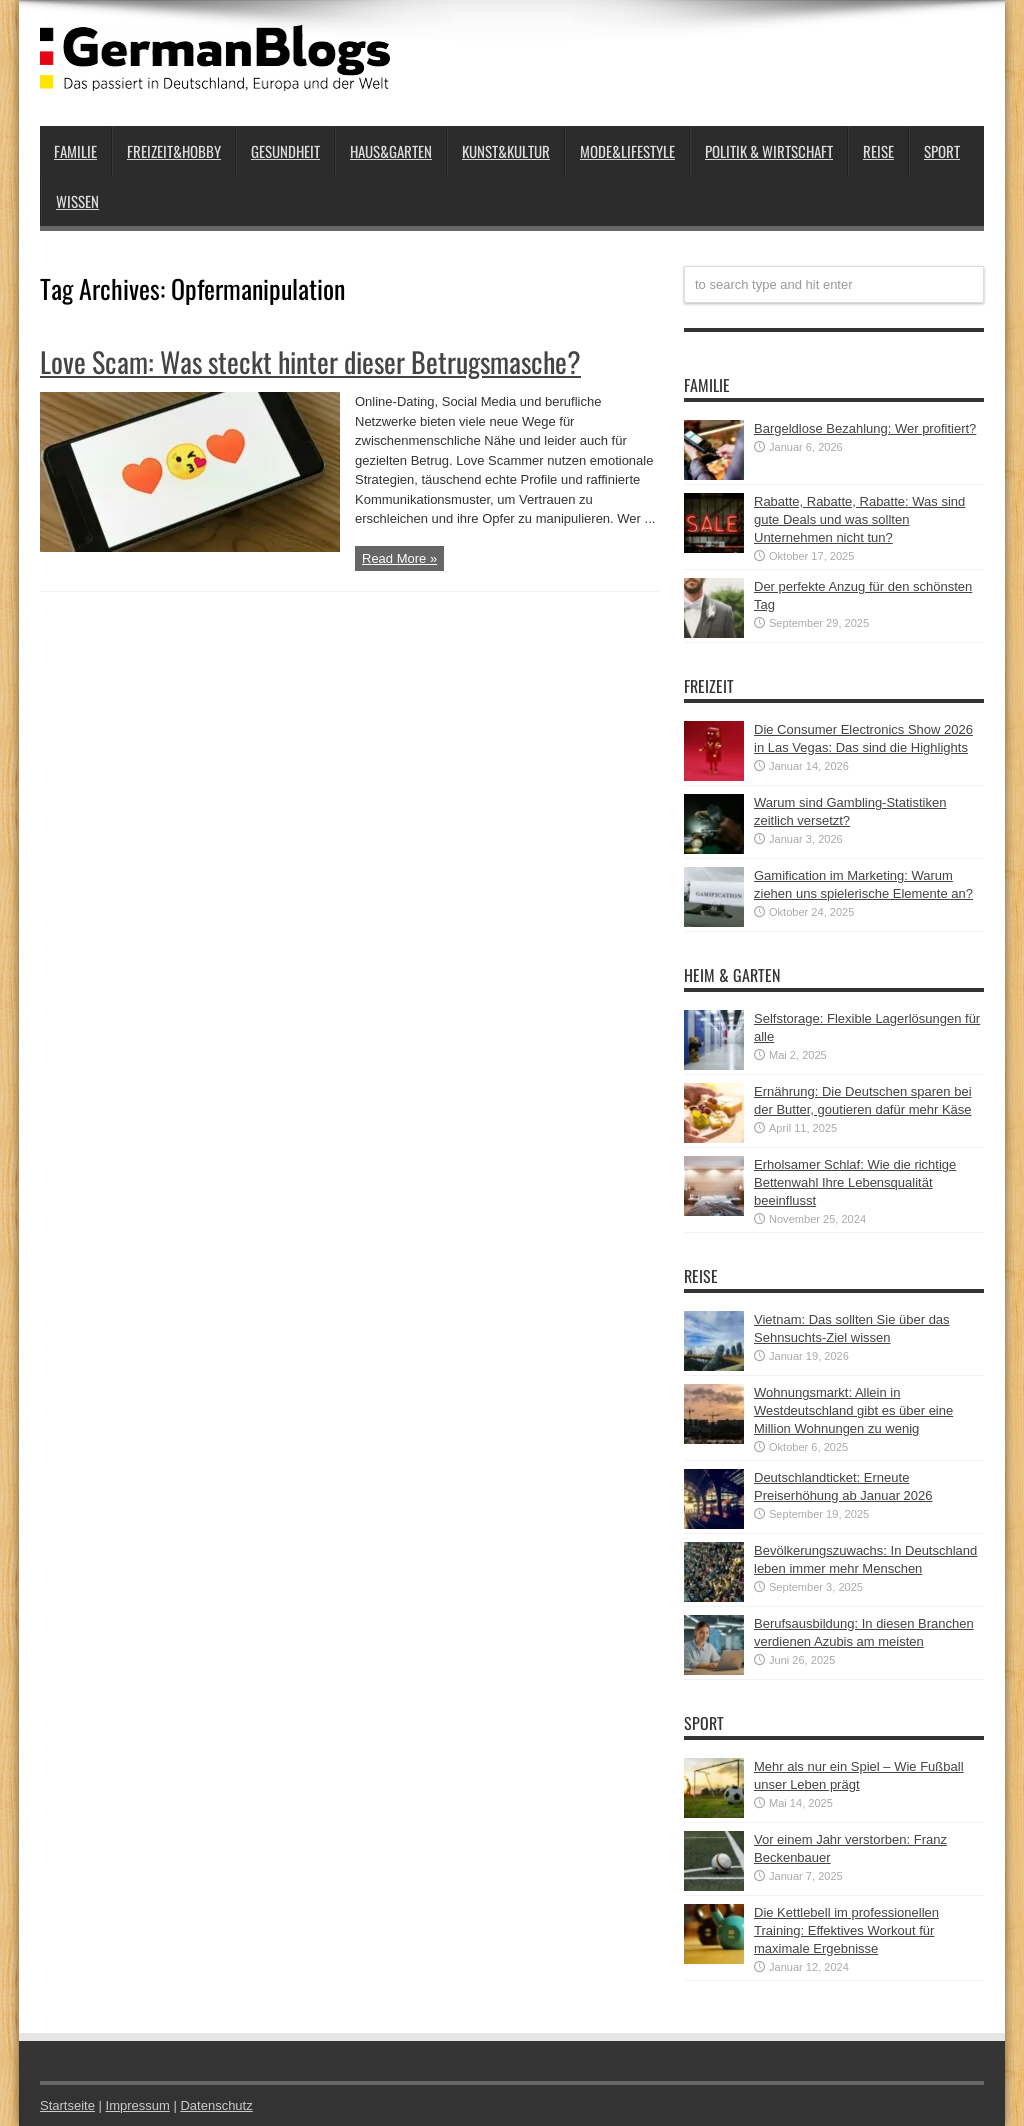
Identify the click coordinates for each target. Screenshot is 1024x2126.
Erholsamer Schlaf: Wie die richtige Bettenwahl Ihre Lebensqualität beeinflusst (855, 1182)
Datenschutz (216, 2105)
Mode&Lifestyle (627, 151)
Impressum (138, 2105)
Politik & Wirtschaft (769, 151)
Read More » (399, 558)
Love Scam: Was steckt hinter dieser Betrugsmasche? (310, 361)
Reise (878, 151)
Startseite (67, 2105)
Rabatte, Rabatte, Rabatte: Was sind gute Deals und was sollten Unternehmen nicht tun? (859, 519)
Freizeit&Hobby (174, 151)
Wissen (77, 201)
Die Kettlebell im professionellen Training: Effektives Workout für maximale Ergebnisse (846, 1930)
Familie (75, 151)
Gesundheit (285, 151)
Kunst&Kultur (506, 151)
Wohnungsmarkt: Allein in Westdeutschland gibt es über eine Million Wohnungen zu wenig (853, 1410)
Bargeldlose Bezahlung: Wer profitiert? (865, 428)
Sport (942, 151)
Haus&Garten (391, 151)
